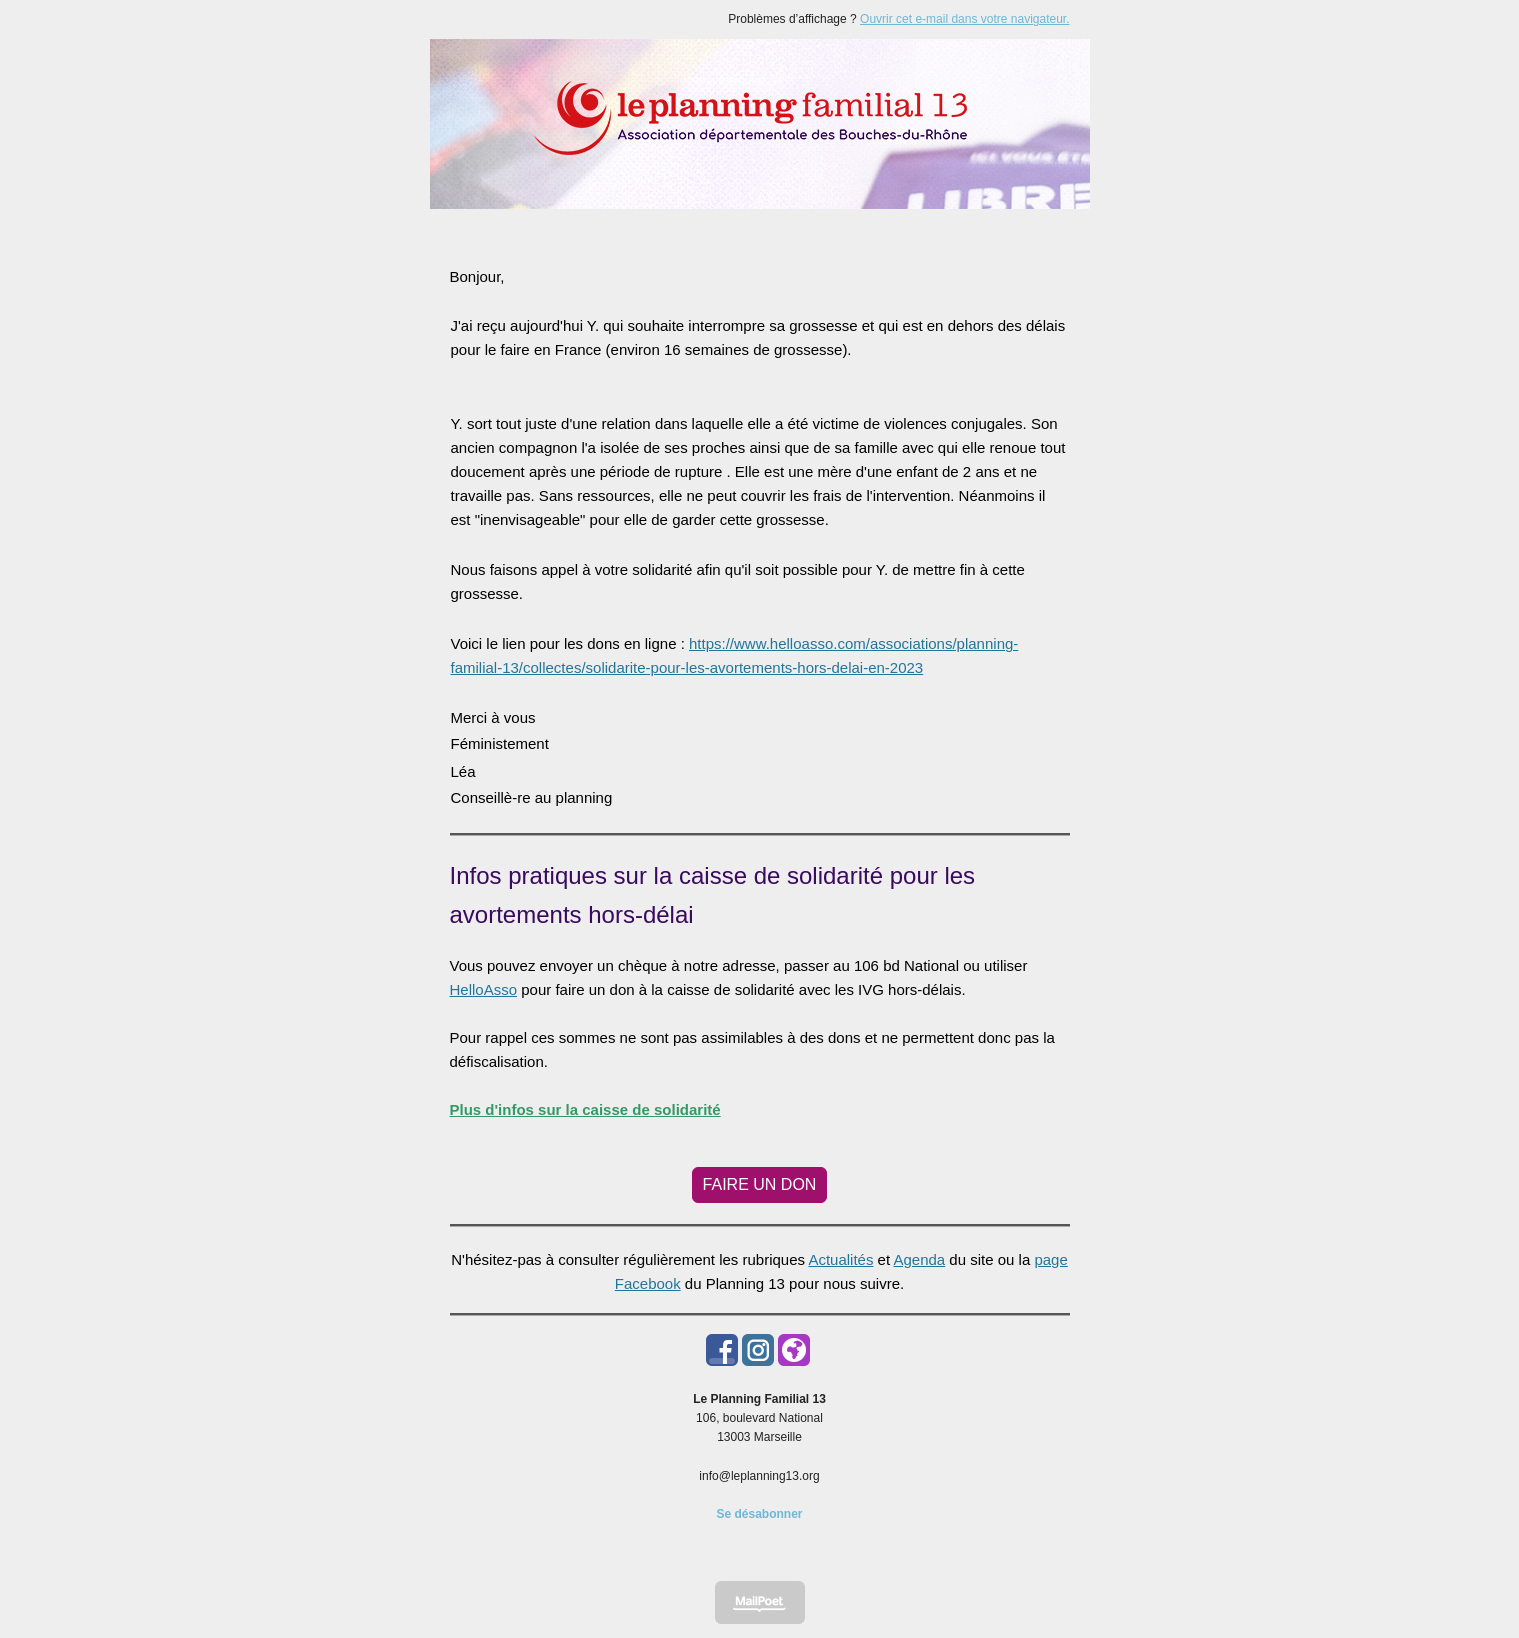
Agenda (919, 1259)
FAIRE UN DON (760, 1184)
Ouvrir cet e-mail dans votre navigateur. (964, 19)
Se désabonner (759, 1514)
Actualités (840, 1259)
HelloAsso (484, 989)
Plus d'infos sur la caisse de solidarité (585, 1109)
